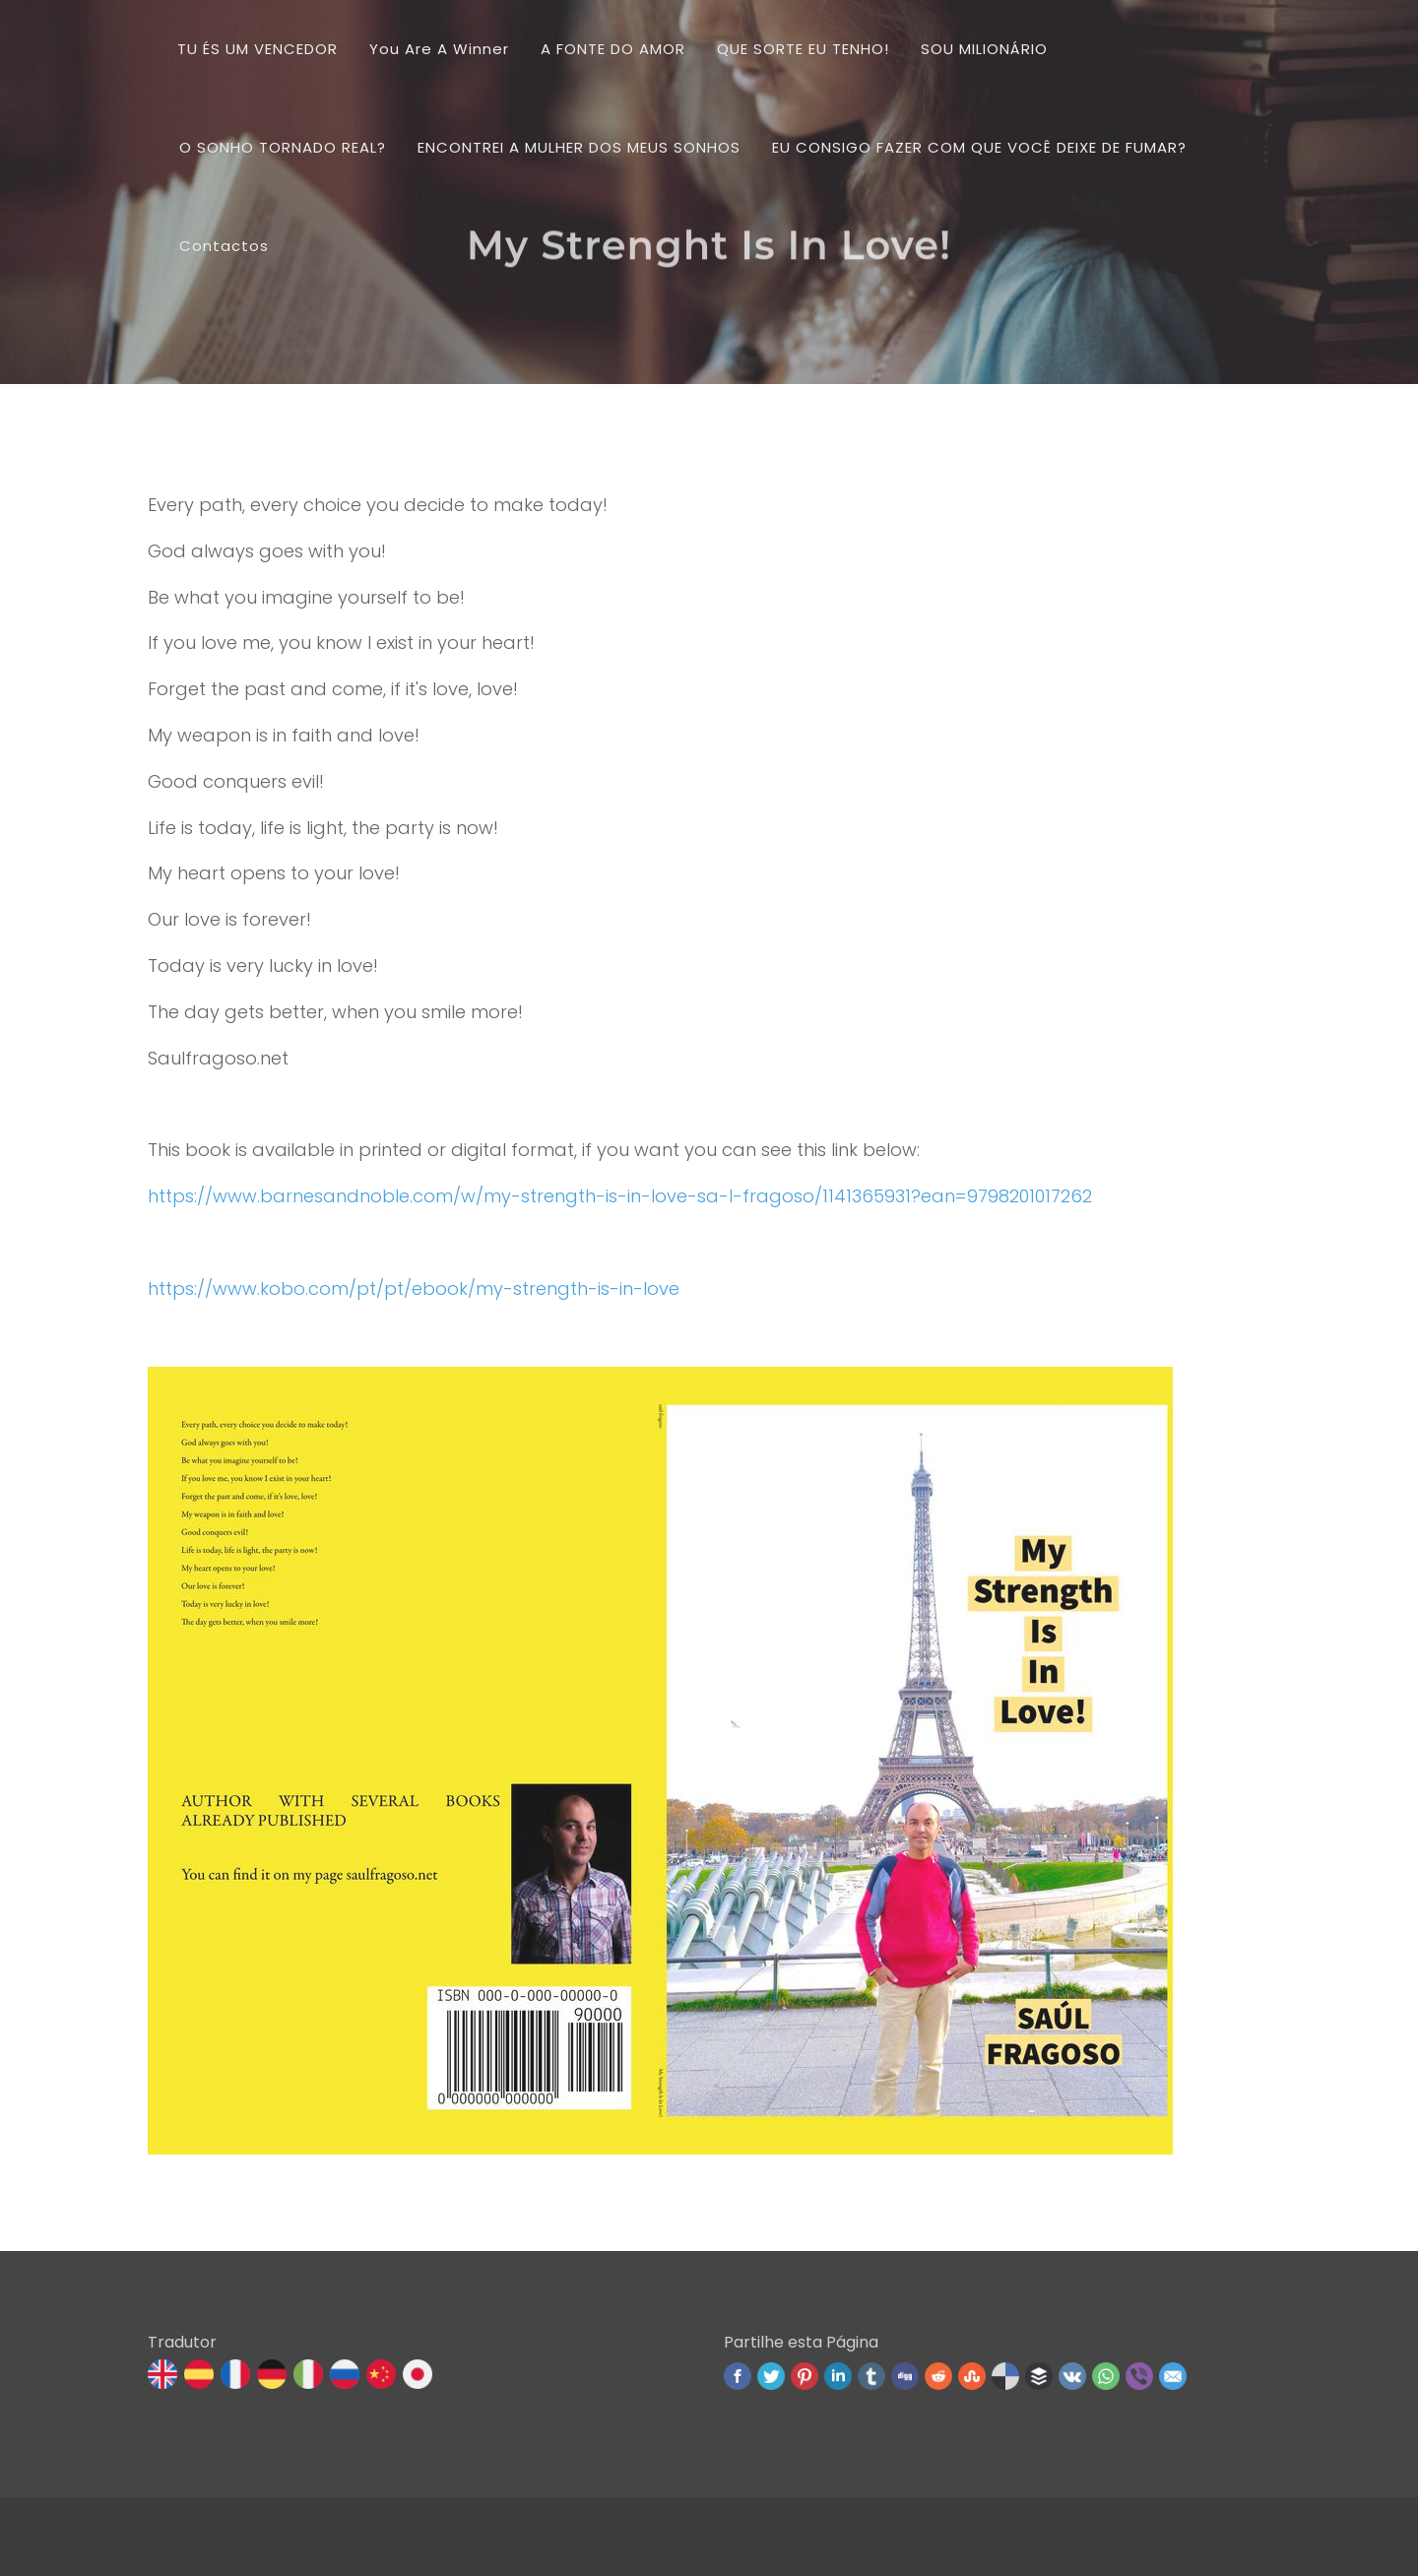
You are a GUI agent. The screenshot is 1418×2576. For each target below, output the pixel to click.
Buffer (1039, 2376)
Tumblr (871, 2376)
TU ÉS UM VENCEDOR (257, 48)
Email (1173, 2376)
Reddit (938, 2376)
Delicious (1005, 2376)
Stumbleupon (972, 2376)
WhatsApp (1106, 2376)
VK (1072, 2376)
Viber (1139, 2376)
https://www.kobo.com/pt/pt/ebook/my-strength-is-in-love (413, 1288)
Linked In (838, 2376)
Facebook (737, 2376)
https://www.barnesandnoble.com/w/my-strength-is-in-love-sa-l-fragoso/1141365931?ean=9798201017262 (620, 1196)
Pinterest (804, 2376)
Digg (905, 2376)
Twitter (771, 2376)
